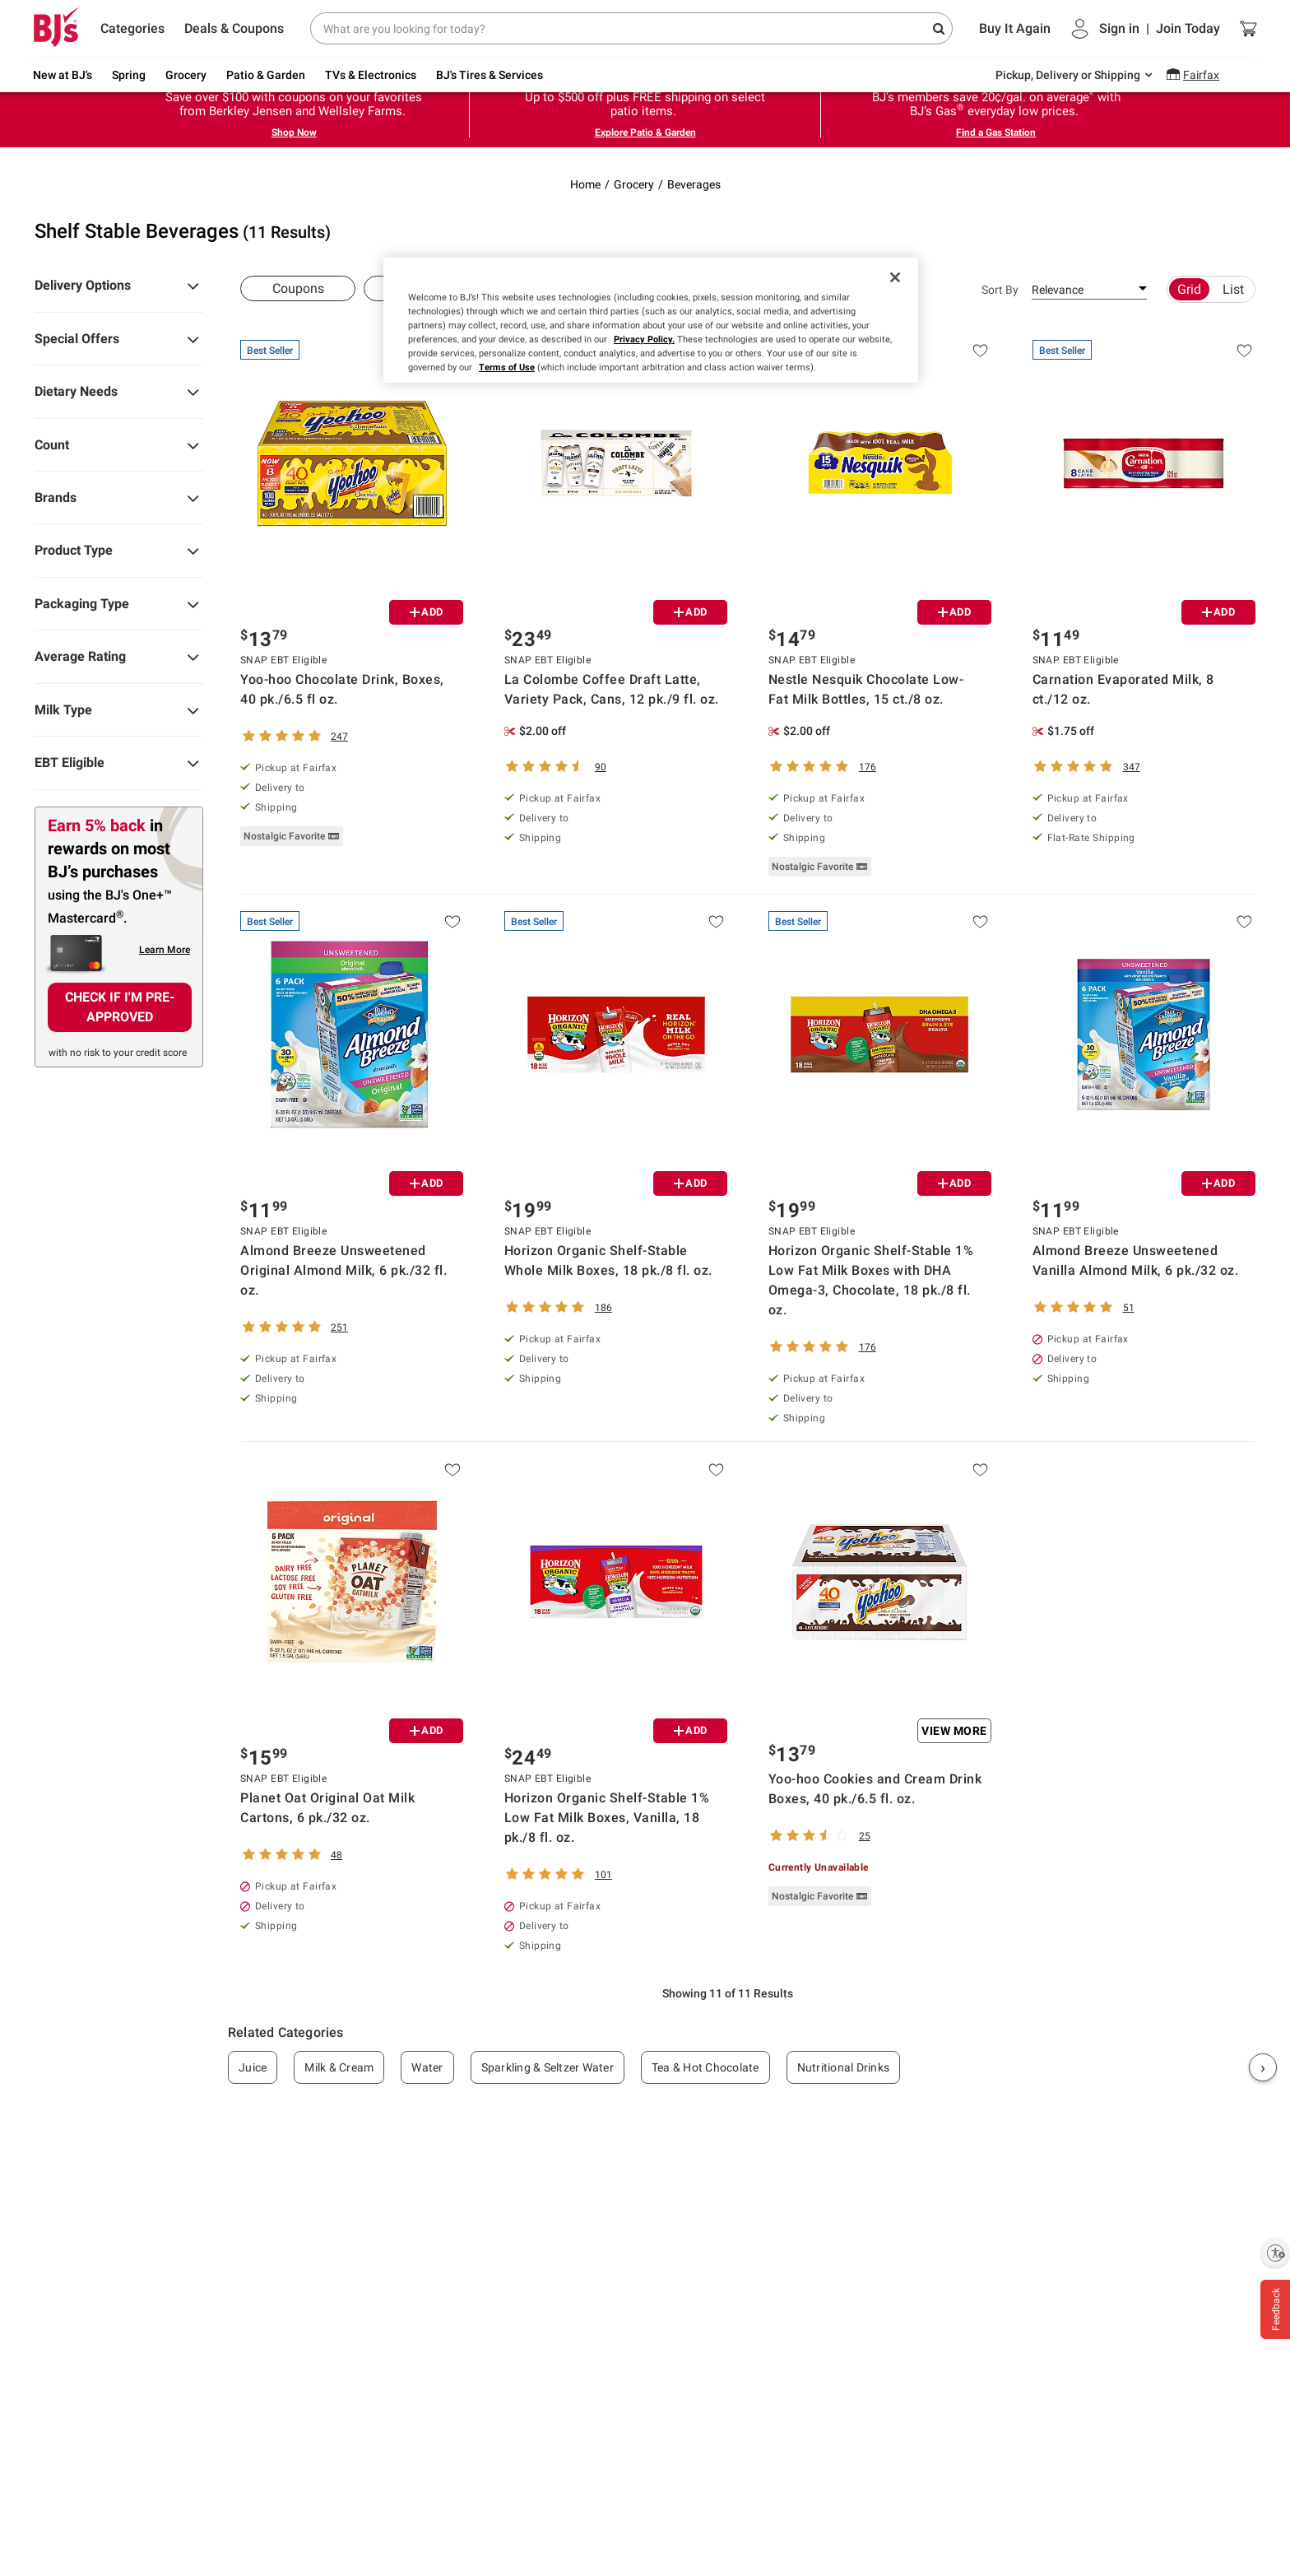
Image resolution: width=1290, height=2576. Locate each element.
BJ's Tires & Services (489, 74)
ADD (426, 612)
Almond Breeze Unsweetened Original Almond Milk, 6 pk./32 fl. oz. (343, 1270)
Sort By (1000, 289)
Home (585, 184)
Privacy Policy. (644, 339)
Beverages (694, 184)
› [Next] (1262, 2067)
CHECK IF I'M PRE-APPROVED (119, 1007)
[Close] (895, 277)
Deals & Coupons (234, 28)
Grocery (185, 74)
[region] (650, 320)
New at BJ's (62, 74)
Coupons (298, 288)
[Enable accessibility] (1275, 2252)
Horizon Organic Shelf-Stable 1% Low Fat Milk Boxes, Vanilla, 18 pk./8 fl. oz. (607, 1817)
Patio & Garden (265, 74)
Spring (129, 74)
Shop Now (294, 132)
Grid (1189, 289)
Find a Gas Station (996, 132)
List (1233, 289)
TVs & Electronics (370, 74)
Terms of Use (507, 367)
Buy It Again (1015, 28)
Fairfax (1201, 74)
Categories (132, 28)
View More (954, 1730)
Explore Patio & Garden (645, 132)
